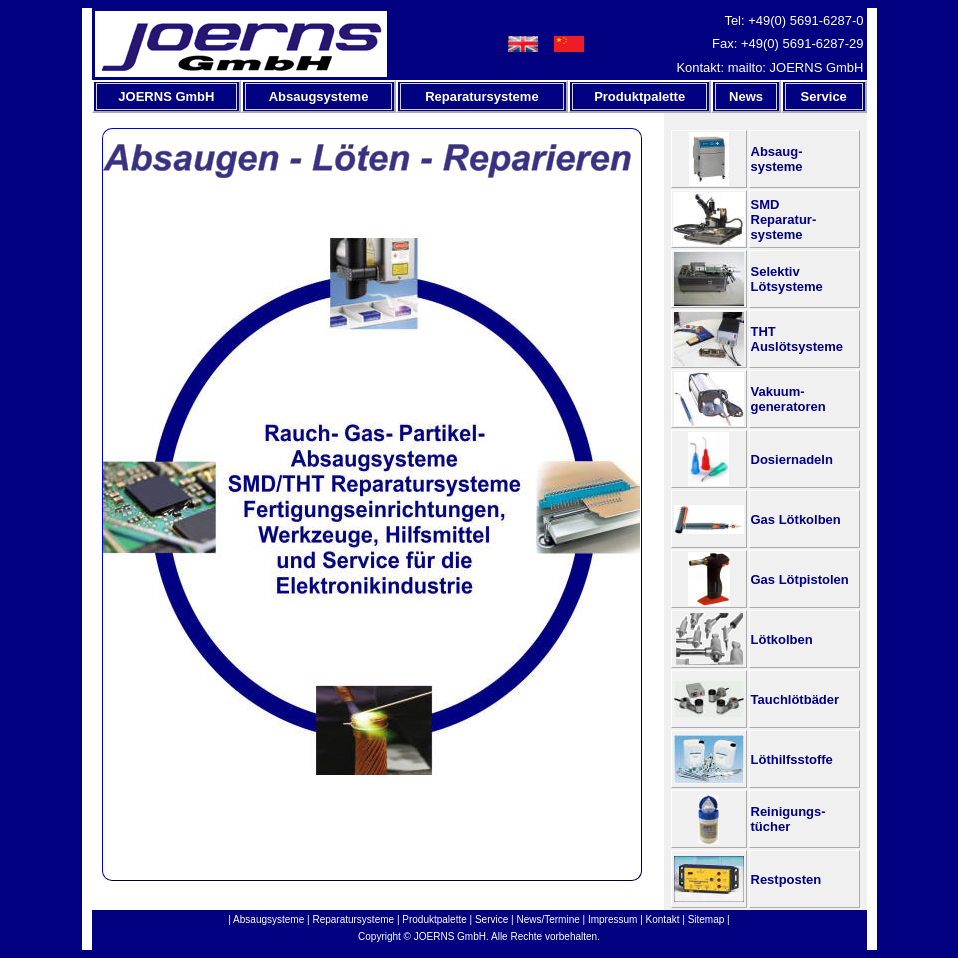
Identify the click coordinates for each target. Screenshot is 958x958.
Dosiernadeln (792, 459)
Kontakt (663, 919)
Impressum (612, 919)
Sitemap (706, 919)
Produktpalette (434, 919)
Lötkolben (782, 639)
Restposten (786, 879)
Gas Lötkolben (796, 519)
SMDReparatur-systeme (784, 219)
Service (491, 919)
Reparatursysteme (353, 919)
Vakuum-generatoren (788, 399)
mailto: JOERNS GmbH (796, 67)
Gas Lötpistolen (800, 579)
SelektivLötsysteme (787, 279)
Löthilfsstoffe (792, 759)
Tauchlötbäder (795, 699)
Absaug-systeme (777, 159)
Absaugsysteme (268, 919)
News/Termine (547, 919)
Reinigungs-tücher (788, 819)
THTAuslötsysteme (797, 339)
